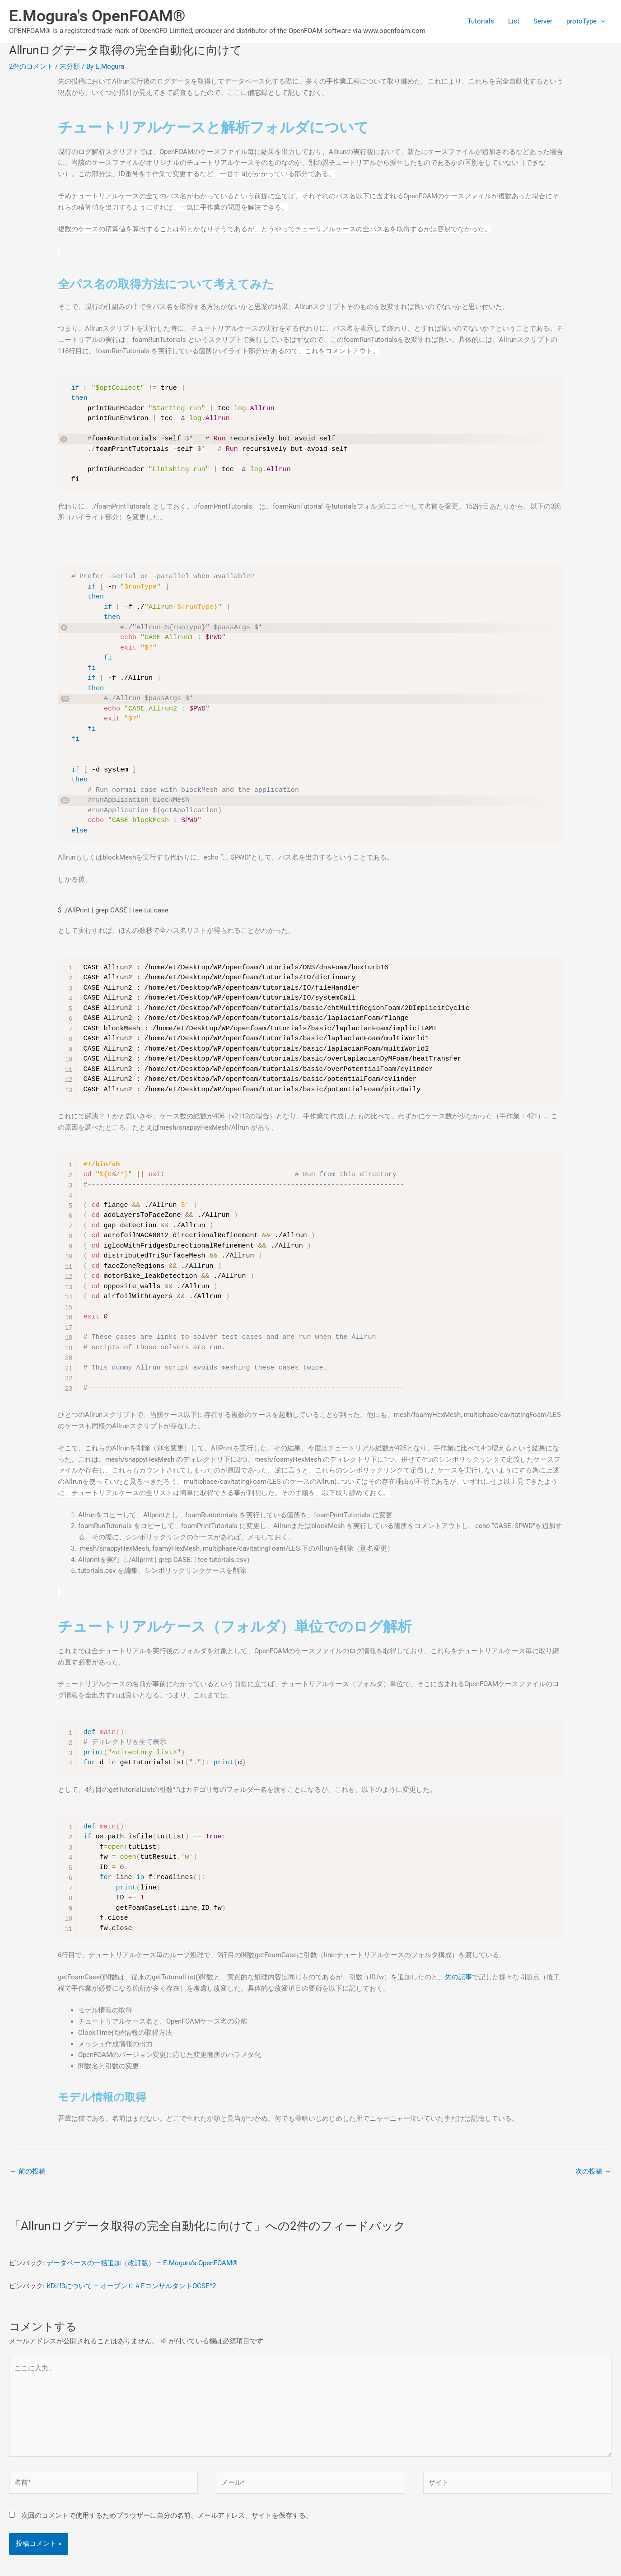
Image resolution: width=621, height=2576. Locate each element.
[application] (601, 21)
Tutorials (482, 21)
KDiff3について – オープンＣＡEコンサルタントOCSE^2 (131, 2286)
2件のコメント (31, 66)
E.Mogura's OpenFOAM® (97, 16)
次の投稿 (593, 2171)
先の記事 (458, 1977)
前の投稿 (28, 2171)
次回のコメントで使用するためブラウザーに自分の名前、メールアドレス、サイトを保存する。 (167, 2516)
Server (543, 21)
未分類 (70, 66)
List (514, 21)
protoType (585, 21)
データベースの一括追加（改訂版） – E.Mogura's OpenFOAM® (142, 2263)
